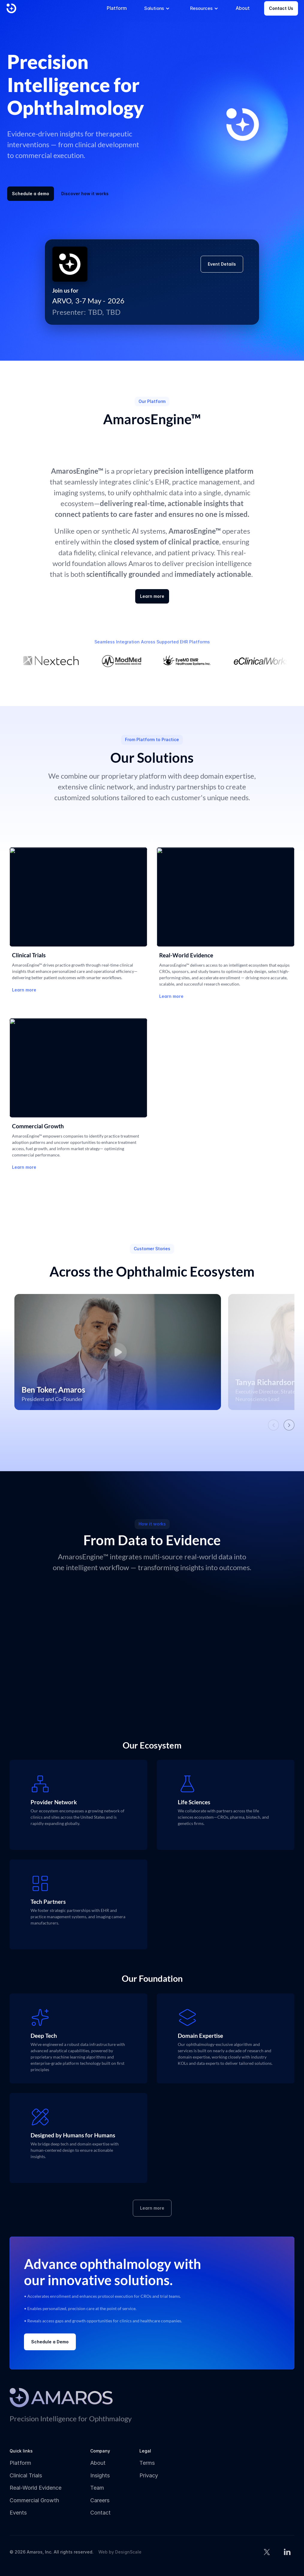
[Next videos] (289, 1425)
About (98, 2463)
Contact (100, 2512)
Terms (147, 2463)
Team (97, 2488)
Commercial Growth (34, 2500)
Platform (20, 2463)
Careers (99, 2500)
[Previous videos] (273, 1425)
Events (18, 2512)
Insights (100, 2475)
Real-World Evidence (35, 2488)
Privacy (148, 2475)
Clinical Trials (26, 2475)
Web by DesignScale (120, 2551)
